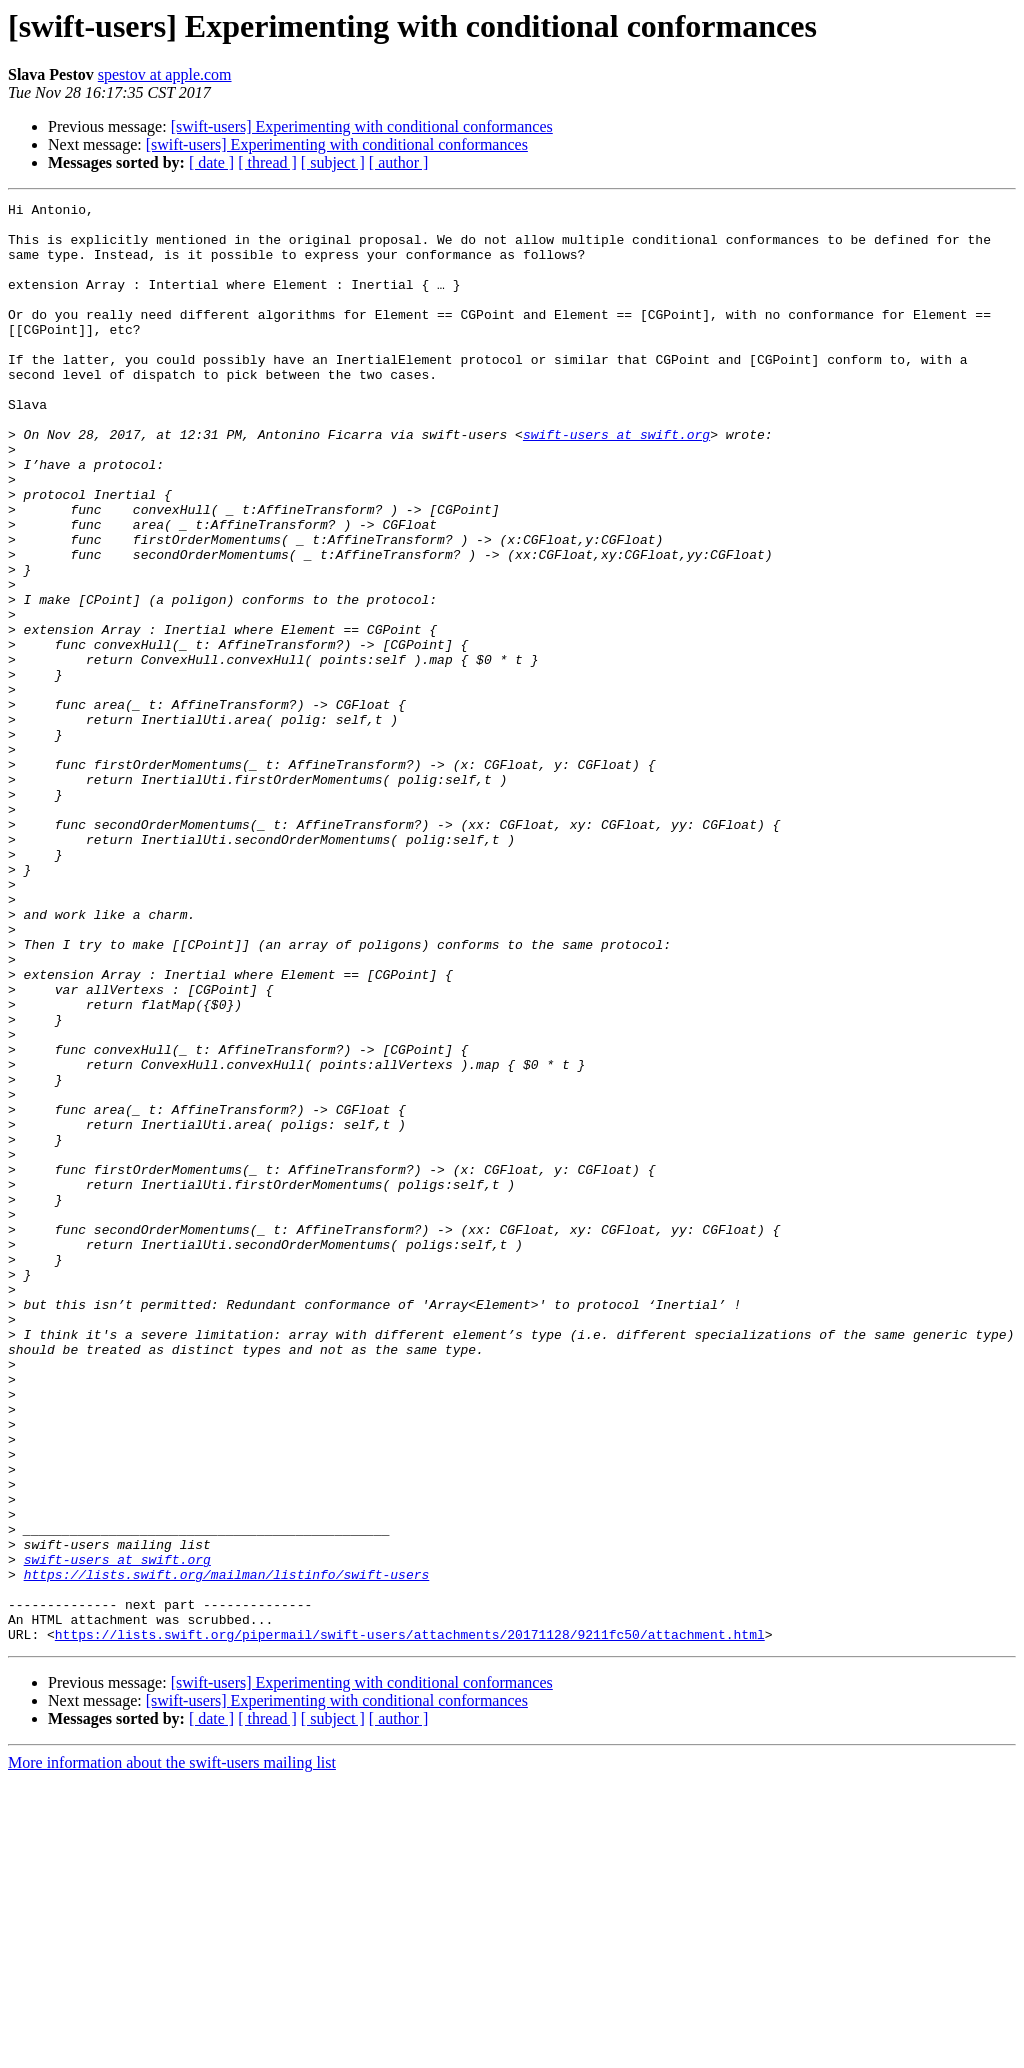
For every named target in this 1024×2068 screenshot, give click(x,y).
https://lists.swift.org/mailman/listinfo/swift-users (227, 1850)
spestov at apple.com (165, 74)
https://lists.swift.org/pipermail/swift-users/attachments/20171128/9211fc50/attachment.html (410, 1922)
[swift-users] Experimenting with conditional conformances (362, 126)
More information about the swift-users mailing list (172, 2050)
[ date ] (211, 162)
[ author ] (399, 162)
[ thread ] (267, 162)
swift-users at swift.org (616, 482)
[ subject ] (333, 162)
